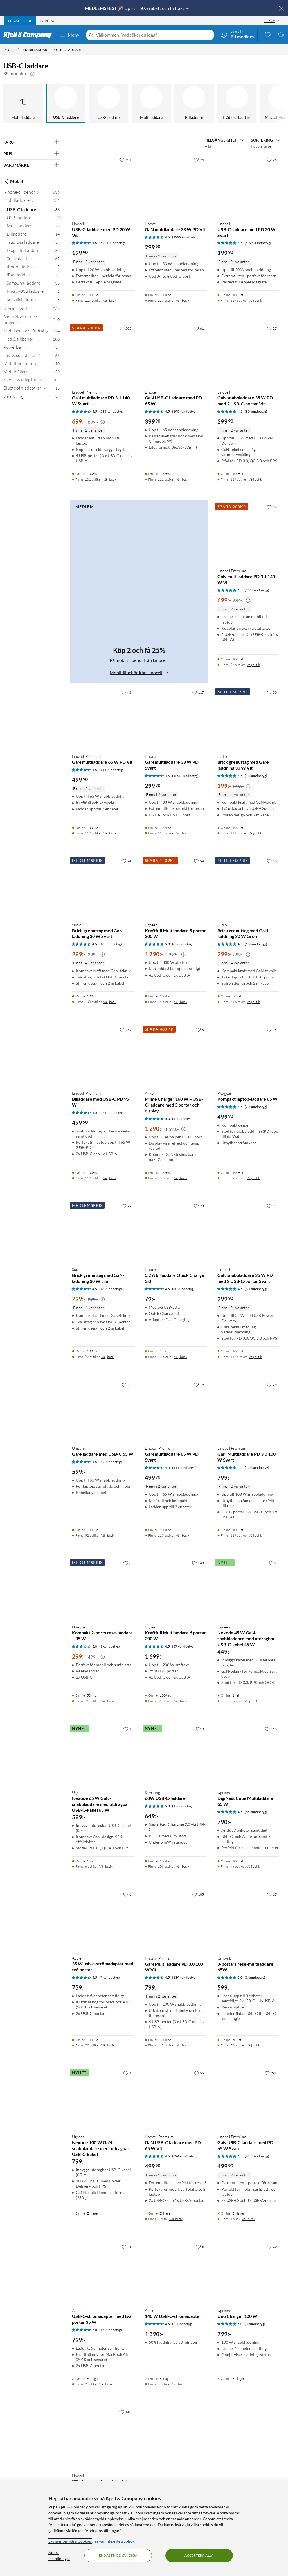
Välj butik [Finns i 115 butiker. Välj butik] (182, 2045)
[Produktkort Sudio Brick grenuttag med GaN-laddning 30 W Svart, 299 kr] (103, 887)
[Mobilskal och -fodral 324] (31, 332)
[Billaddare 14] (33, 235)
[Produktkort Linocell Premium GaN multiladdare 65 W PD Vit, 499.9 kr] (103, 718)
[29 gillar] (272, 1384)
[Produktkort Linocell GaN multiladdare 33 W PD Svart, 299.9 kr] (176, 718)
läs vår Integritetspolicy (113, 2541)
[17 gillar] (272, 1894)
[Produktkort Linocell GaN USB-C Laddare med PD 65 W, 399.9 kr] (176, 354)
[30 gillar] (272, 692)
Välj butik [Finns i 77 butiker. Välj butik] (107, 2045)
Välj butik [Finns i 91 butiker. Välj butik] (107, 1701)
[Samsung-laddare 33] (33, 284)
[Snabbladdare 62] (33, 260)
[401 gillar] (125, 159)
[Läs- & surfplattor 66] (31, 356)
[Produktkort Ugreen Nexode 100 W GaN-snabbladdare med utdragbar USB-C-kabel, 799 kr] (103, 2099)
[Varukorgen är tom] (281, 34)
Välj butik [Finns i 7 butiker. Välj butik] (178, 2384)
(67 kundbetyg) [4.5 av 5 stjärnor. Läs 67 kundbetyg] (183, 1646)
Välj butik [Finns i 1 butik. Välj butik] (176, 2219)
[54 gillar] (199, 860)
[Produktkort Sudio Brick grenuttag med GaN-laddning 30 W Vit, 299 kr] (248, 718)
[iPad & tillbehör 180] (31, 340)
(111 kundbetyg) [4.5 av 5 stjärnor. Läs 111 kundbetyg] (111, 770)
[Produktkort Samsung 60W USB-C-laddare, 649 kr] (176, 1754)
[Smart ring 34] (31, 397)
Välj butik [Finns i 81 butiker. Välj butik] (180, 1701)
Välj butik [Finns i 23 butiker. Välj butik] (180, 1357)
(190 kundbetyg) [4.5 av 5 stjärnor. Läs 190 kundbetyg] (184, 411)
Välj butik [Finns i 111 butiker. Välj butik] (182, 479)
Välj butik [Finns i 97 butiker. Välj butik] (253, 665)
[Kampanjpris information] (102, 422)
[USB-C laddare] (66, 103)
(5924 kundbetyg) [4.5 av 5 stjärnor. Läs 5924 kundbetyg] (112, 243)
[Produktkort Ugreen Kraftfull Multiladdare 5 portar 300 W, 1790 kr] (176, 887)
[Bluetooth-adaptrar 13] (31, 389)
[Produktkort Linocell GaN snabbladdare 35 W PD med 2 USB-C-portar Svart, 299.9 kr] (248, 1231)
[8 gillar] (127, 1563)
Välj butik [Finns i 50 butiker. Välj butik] (180, 1178)
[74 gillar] (199, 159)
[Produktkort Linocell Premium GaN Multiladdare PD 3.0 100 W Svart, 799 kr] (248, 1410)
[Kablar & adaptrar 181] (31, 381)
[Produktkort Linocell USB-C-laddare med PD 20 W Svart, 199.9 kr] (248, 185)
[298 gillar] (271, 2073)
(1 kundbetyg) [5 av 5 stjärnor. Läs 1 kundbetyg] (182, 1806)
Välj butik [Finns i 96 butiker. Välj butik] (253, 1866)
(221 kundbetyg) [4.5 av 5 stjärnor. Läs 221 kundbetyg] (111, 1113)
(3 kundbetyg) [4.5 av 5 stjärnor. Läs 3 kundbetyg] (182, 2324)
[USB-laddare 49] (33, 219)
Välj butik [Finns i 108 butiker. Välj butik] (109, 1002)
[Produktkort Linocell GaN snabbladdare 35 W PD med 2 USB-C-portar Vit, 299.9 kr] (248, 354)
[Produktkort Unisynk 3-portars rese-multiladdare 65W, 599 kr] (248, 1920)
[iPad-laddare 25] (33, 276)
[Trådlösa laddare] (236, 103)
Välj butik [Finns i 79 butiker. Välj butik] (253, 1178)
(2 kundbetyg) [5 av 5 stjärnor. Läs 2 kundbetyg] (255, 1977)
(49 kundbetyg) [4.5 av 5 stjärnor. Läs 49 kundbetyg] (110, 1462)
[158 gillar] (271, 1728)
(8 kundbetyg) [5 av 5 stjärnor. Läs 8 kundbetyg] (182, 944)
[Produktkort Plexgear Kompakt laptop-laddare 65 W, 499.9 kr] (248, 1055)
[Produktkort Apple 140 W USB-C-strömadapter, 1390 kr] (176, 2272)
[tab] (20, 20)
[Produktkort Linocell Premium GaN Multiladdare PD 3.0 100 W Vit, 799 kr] (176, 1920)
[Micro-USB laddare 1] (33, 292)
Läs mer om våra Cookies (70, 2541)
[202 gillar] (125, 328)
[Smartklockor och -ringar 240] (31, 321)
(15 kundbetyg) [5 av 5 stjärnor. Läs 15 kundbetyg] (110, 2330)
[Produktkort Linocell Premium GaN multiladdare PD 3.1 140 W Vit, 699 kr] (248, 533)
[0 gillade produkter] (267, 34)
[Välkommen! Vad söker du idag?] (154, 35)
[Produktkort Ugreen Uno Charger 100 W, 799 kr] (248, 2272)
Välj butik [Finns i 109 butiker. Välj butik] (182, 1866)
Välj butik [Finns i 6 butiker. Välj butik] (105, 1866)
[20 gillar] (272, 2246)
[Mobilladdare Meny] (53, 50)
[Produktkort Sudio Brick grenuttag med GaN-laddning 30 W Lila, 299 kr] (103, 1231)
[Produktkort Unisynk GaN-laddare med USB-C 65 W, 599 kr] (103, 1410)
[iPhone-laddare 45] (33, 268)
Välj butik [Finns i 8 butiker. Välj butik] (251, 1701)
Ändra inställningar (59, 2555)
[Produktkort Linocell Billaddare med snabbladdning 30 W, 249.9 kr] (103, 2438)
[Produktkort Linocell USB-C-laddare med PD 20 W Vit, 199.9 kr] (103, 185)
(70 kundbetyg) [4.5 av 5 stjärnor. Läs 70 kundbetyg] (256, 1107)
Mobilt (13, 181)
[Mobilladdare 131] (31, 201)
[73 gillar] (199, 1205)
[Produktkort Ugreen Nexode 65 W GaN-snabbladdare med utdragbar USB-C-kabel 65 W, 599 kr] (103, 1754)
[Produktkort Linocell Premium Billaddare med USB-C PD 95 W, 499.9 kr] (103, 1055)
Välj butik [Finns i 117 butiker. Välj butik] (109, 300)
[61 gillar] (199, 328)
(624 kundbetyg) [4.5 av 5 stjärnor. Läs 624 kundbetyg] (184, 2156)
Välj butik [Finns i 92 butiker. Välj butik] (107, 1535)
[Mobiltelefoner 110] (31, 365)
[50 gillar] (272, 860)
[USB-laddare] (108, 103)
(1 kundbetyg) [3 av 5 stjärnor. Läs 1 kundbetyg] (109, 1646)
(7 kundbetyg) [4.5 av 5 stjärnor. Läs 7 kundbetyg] (109, 1977)
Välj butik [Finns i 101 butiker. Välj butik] (109, 479)
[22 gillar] (126, 1205)
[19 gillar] (199, 1384)
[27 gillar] (272, 328)
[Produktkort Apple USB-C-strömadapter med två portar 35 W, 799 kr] (103, 2272)
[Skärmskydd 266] (31, 310)
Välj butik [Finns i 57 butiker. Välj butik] (253, 2045)
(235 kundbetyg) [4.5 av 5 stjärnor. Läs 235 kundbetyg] (111, 411)
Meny (69, 35)
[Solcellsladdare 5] (33, 300)
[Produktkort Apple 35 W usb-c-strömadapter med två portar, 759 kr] (103, 1920)
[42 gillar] (126, 692)
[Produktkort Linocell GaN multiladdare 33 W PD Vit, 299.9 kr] (176, 185)
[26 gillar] (272, 159)
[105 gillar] (198, 1894)
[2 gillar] (273, 1563)
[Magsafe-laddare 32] (33, 251)
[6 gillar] (200, 1029)
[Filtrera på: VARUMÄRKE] (31, 165)
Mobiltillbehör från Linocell (139, 672)
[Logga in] (237, 34)
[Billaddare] (194, 103)
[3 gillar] (200, 1728)
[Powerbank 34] (31, 348)
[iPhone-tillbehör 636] (31, 193)
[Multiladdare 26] (33, 227)
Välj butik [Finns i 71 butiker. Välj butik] (253, 1002)
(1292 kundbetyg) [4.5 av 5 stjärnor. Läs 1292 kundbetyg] (185, 237)
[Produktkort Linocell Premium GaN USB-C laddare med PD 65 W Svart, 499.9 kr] (248, 2099)
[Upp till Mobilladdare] (23, 103)
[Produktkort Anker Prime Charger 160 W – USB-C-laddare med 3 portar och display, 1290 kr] (176, 1055)
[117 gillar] (198, 692)
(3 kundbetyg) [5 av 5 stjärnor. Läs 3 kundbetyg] (255, 2324)
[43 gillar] (126, 2246)
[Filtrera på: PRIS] (31, 153)
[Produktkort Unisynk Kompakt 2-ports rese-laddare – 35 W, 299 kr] (103, 1589)
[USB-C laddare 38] (33, 211)
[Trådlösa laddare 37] (33, 243)
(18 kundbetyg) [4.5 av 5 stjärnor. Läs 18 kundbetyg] (256, 776)
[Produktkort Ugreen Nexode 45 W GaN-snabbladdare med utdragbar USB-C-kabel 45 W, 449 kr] (248, 1589)
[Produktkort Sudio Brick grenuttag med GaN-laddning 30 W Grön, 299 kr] (248, 887)
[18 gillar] (272, 1029)
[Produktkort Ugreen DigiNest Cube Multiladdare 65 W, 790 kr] (248, 1754)
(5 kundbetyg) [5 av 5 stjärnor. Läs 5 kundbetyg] (182, 1118)
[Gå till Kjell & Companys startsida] (29, 35)
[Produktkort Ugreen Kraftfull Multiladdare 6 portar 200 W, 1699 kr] (176, 1589)
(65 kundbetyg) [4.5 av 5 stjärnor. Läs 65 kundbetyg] (256, 1812)
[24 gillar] (126, 860)
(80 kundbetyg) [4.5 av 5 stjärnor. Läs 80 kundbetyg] (256, 411)
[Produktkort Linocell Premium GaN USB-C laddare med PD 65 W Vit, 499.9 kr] (176, 2099)
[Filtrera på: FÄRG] (31, 142)
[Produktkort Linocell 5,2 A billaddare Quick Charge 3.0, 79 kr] (176, 1231)
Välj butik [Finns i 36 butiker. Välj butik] (180, 1002)
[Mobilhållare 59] (31, 373)
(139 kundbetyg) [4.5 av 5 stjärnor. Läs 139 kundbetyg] (257, 1467)
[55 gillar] (199, 2073)
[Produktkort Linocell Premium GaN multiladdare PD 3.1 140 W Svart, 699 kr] (103, 354)
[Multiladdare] (151, 103)
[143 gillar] (198, 1563)
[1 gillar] (127, 1728)
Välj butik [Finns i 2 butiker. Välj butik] (105, 2384)
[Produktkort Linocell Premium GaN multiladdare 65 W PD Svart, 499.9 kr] (176, 1410)
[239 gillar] (125, 1029)
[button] (32, 73)
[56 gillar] (272, 507)
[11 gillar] (272, 1205)
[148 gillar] (125, 2412)
